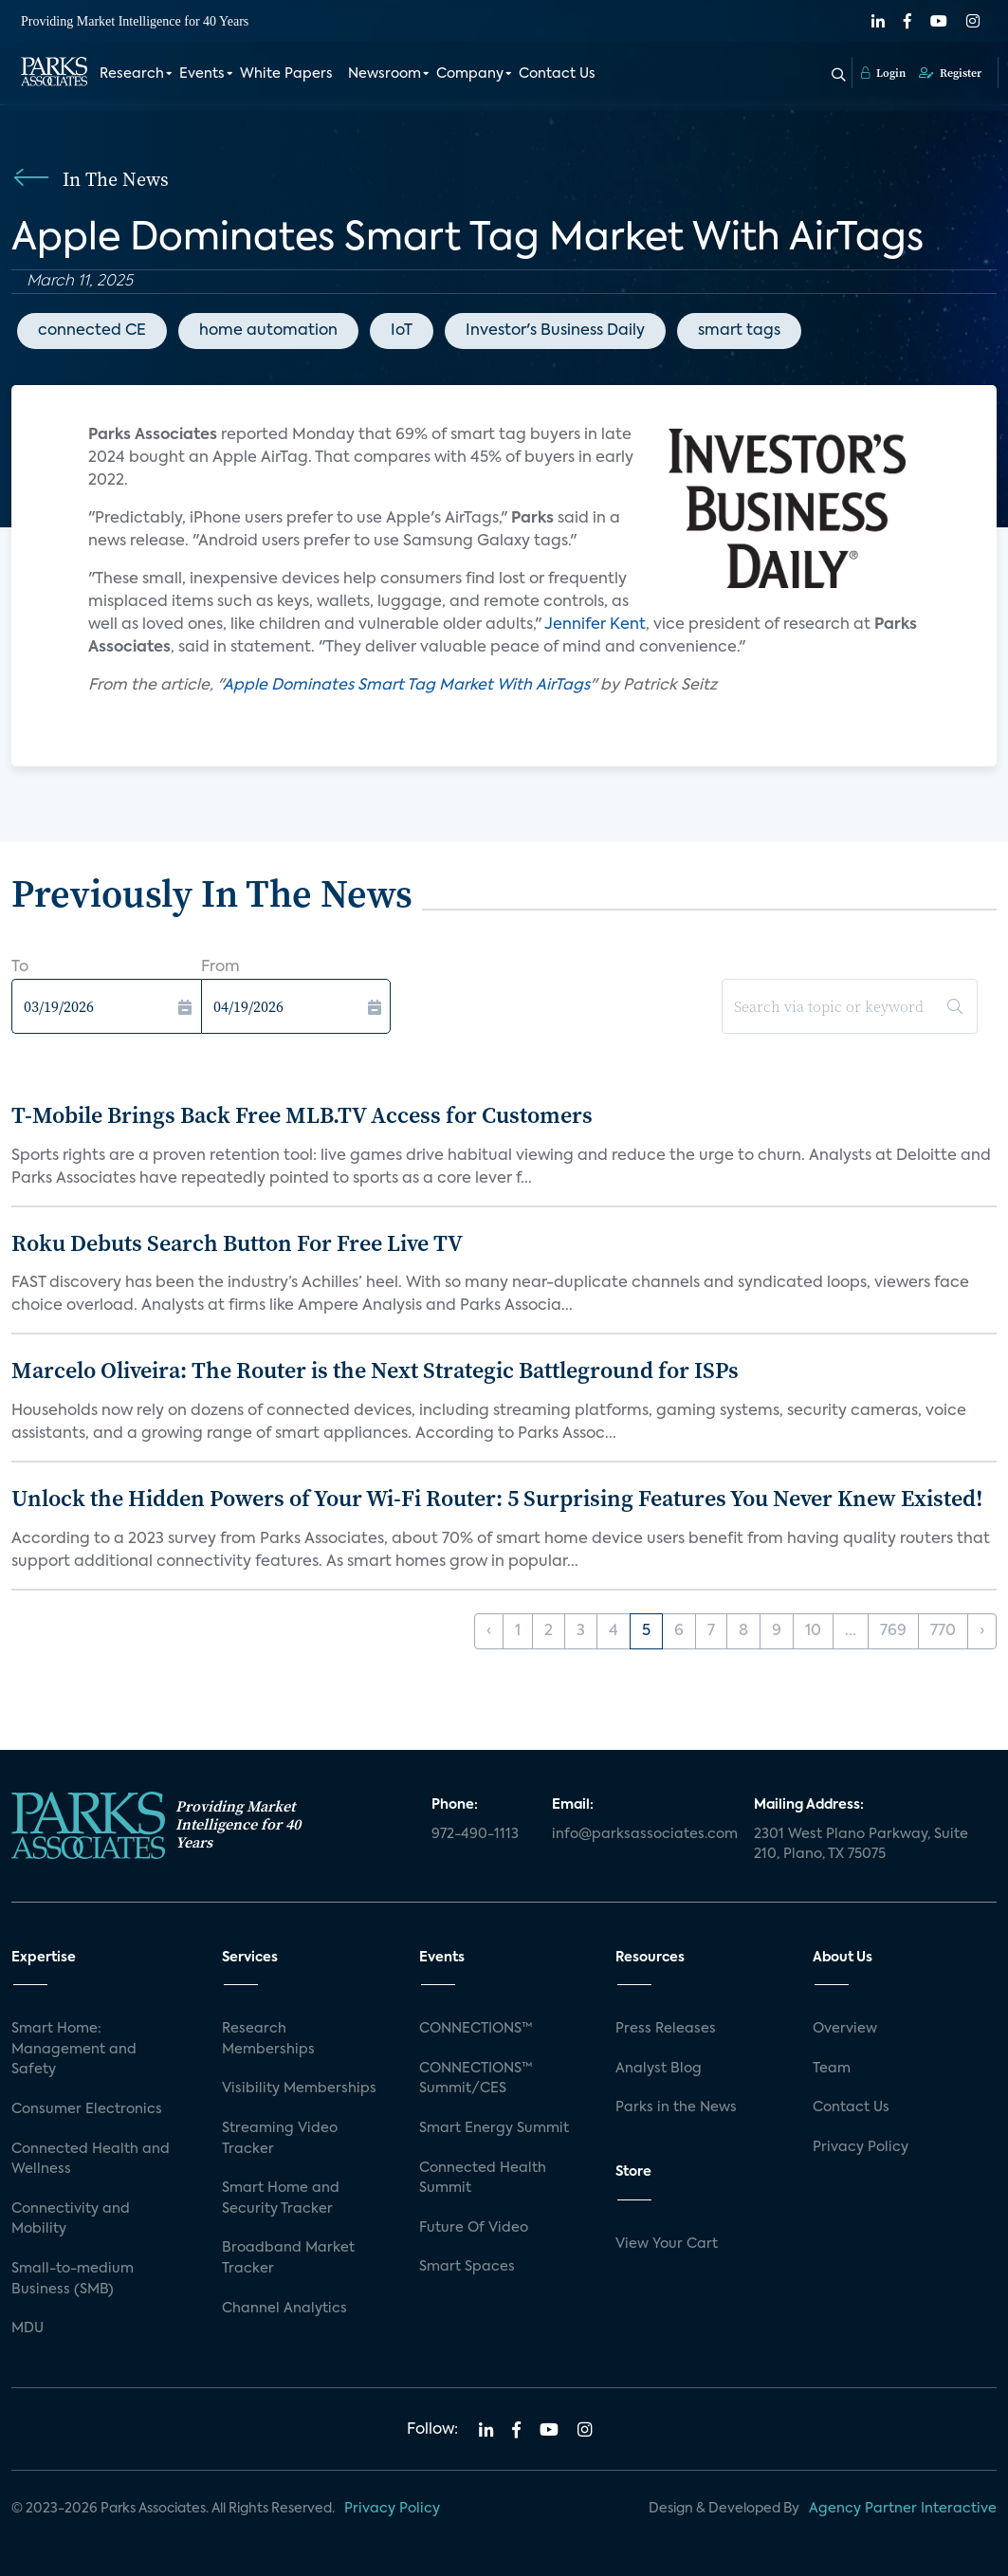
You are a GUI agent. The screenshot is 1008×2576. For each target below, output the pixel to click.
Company (470, 74)
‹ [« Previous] (488, 1631)
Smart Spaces (467, 2266)
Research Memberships (268, 2039)
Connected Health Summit (482, 2179)
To (19, 967)
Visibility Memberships (299, 2088)
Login (883, 73)
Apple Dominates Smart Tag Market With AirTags (406, 685)
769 (893, 1631)
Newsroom (384, 74)
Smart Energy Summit (494, 2128)
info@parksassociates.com (641, 1834)
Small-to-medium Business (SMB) (72, 2279)
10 (813, 1631)
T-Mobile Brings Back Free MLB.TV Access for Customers (302, 1115)
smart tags (739, 331)
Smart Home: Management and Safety (74, 2049)
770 (943, 1631)
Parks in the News (676, 2107)
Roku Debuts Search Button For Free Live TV (237, 1243)
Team (832, 2068)
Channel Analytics (284, 2308)
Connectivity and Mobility (70, 2219)
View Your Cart (666, 2244)
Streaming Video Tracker (280, 2139)
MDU (27, 2328)
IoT (401, 331)
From (220, 967)
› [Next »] (982, 1631)
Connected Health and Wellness (90, 2160)
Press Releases (665, 2028)
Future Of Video (473, 2228)
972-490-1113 (475, 1834)
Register (950, 73)
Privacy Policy (860, 2147)
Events (202, 74)
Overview (845, 2028)
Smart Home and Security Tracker (280, 2198)
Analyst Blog (658, 2068)
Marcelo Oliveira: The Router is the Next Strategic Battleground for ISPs (375, 1370)
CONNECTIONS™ (476, 2028)
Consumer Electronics (86, 2109)
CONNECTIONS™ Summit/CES (476, 2079)
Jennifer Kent (595, 625)
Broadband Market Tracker (288, 2258)
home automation (268, 331)
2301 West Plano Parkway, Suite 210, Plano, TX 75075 (861, 1845)
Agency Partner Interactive (903, 2508)
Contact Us (557, 74)
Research (132, 74)
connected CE (92, 331)
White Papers (286, 74)
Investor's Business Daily (555, 331)
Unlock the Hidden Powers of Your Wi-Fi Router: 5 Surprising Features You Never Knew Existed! (497, 1498)
